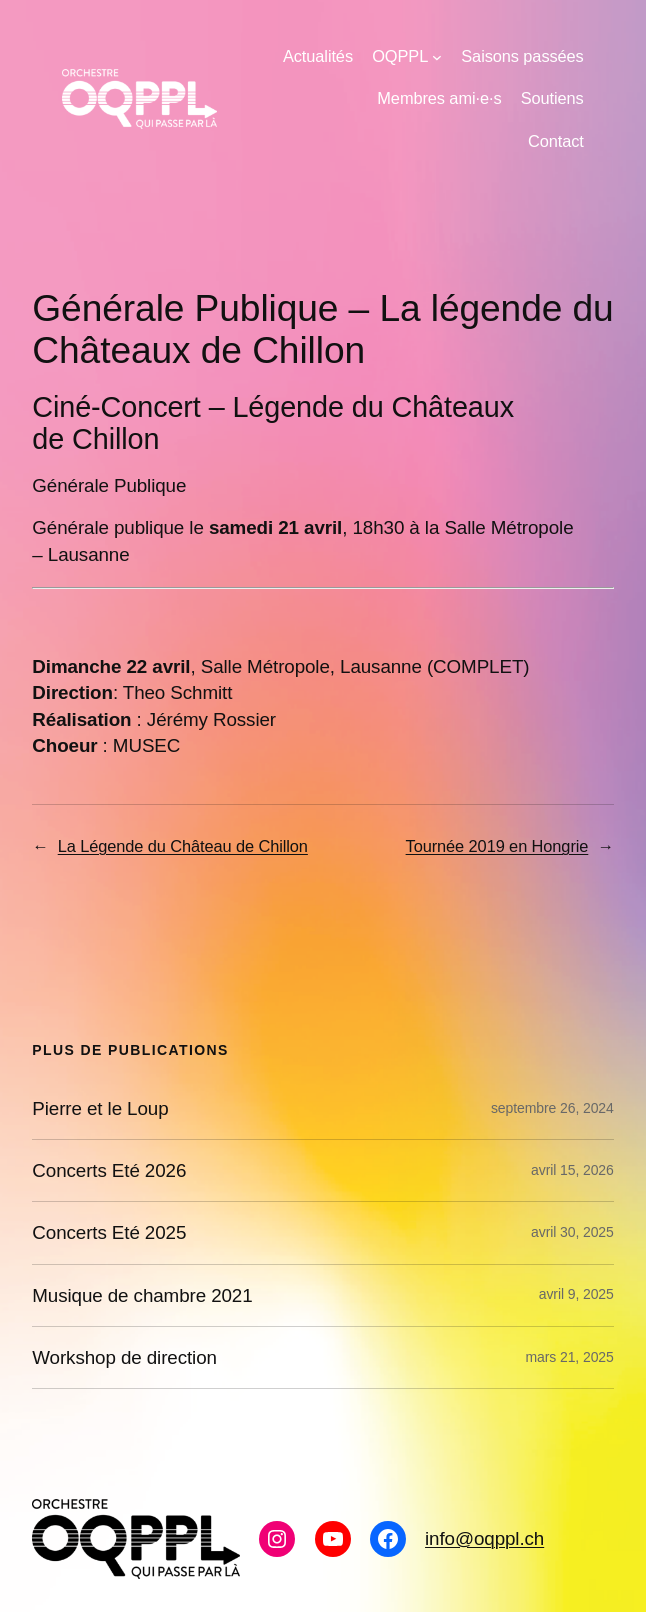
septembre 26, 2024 (552, 1108)
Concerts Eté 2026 (109, 1170)
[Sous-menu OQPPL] (437, 57)
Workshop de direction (124, 1357)
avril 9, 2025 (576, 1294)
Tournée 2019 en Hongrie (497, 846)
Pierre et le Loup (100, 1108)
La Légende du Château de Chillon (183, 846)
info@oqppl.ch (484, 1538)
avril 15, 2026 (572, 1170)
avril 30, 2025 (572, 1232)
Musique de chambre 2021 (142, 1295)
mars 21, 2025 (570, 1357)
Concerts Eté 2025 (109, 1232)
